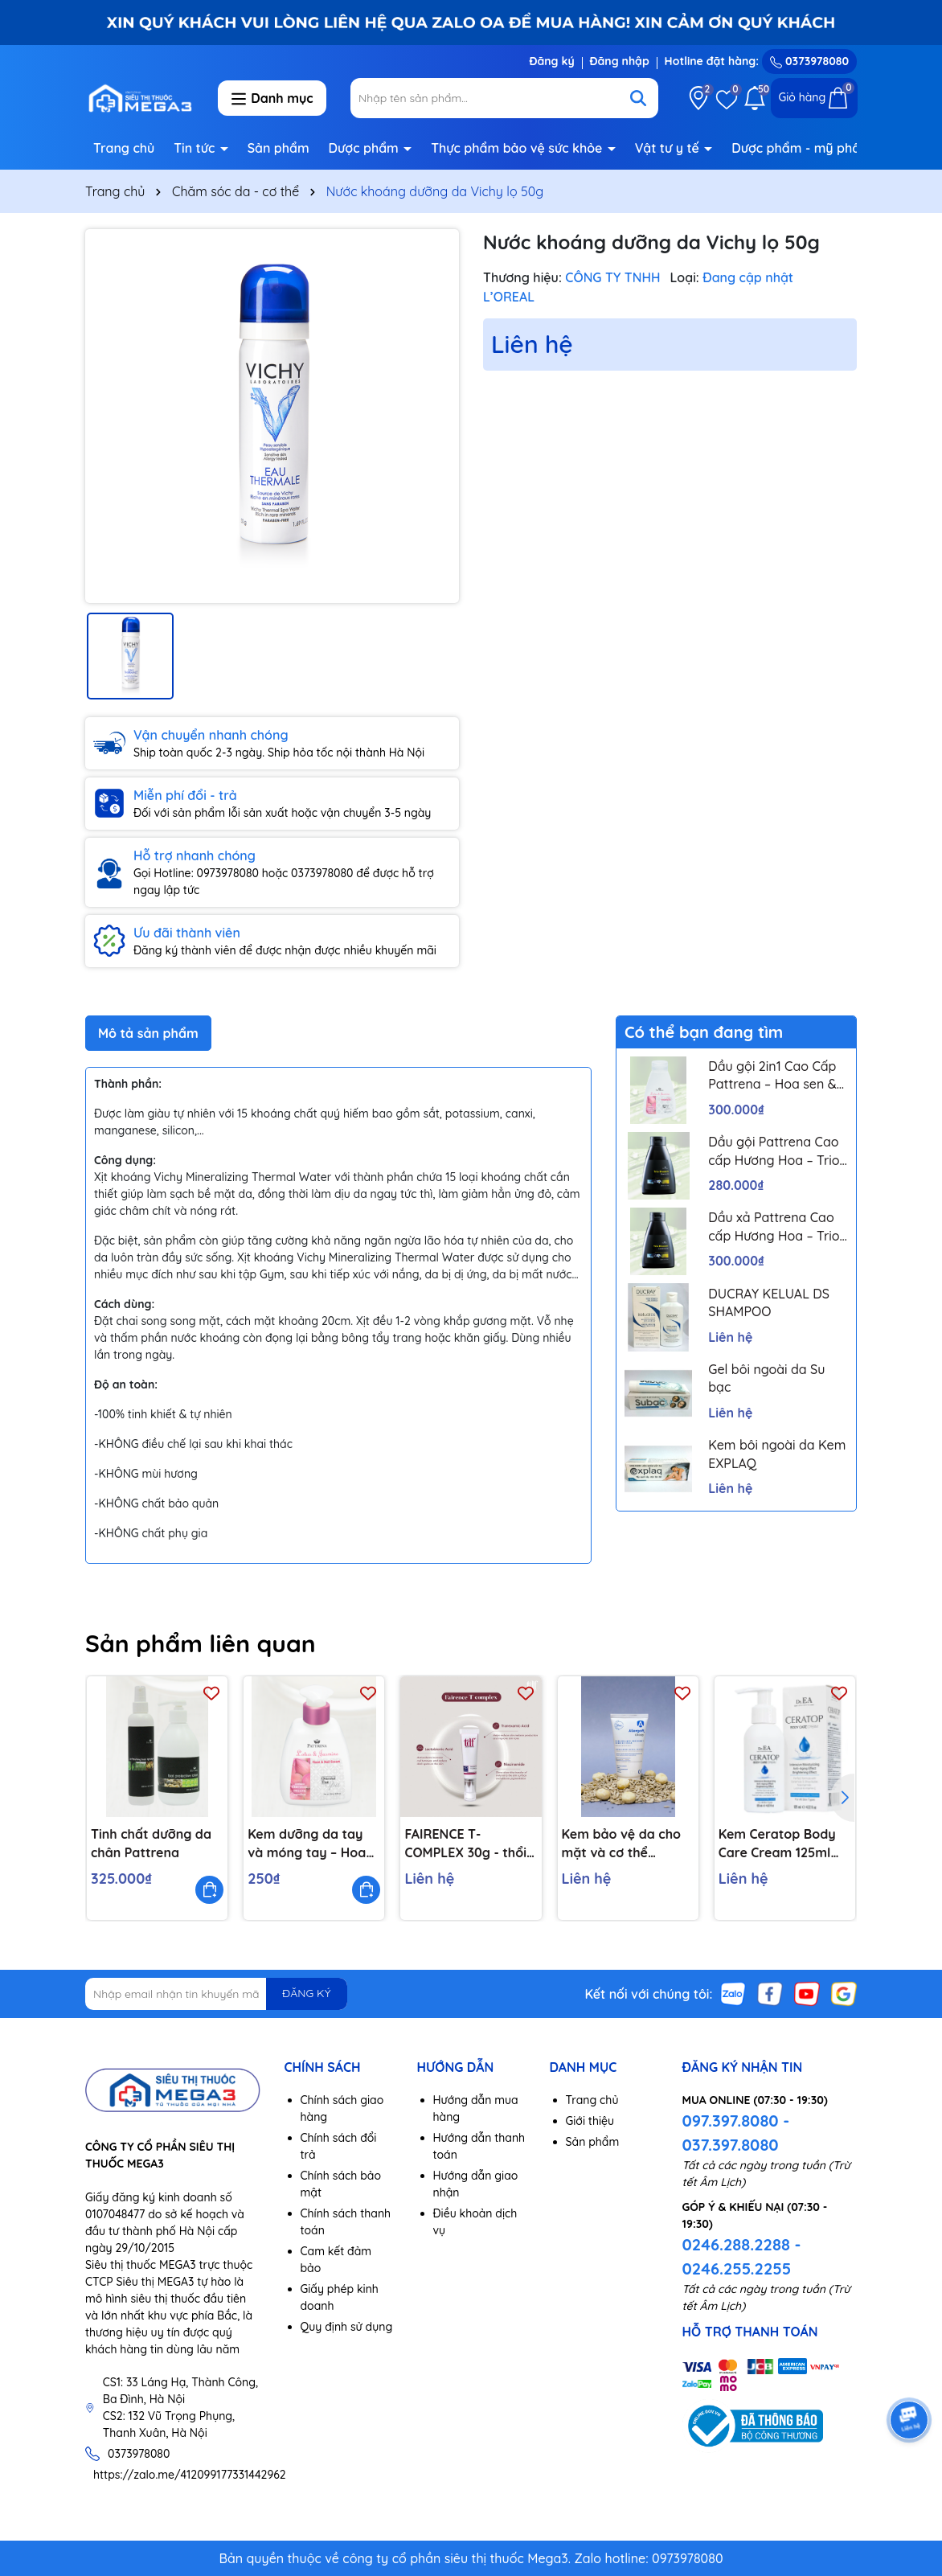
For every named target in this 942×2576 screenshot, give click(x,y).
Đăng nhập (619, 61)
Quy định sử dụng (347, 2327)
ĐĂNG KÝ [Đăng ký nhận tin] (306, 1993)
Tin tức (196, 148)
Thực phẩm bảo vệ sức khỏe (518, 148)
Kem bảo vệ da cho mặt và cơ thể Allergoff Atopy (621, 1843)
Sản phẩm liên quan (200, 1643)
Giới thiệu (590, 2121)
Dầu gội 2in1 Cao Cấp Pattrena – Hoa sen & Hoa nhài (772, 1075)
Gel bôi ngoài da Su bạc (766, 1378)
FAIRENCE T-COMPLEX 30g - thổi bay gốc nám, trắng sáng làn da (465, 1843)
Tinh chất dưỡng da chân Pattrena (151, 1843)
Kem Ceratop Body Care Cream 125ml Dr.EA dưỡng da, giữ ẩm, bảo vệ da (779, 1843)
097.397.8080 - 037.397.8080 (736, 2132)
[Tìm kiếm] (638, 98)
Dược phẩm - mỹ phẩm (803, 148)
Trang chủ (123, 148)
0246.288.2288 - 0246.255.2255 (741, 2256)
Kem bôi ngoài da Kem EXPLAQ (777, 1454)
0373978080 (809, 61)
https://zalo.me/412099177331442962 (189, 2474)
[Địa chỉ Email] (216, 1994)
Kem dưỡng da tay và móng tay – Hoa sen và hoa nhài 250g (313, 1843)
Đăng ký (551, 61)
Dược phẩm (366, 148)
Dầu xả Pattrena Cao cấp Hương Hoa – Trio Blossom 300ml (773, 1227)
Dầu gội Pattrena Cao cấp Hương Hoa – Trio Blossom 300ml (773, 1151)
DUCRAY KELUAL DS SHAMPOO (768, 1302)
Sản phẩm (278, 148)
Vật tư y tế (669, 148)
